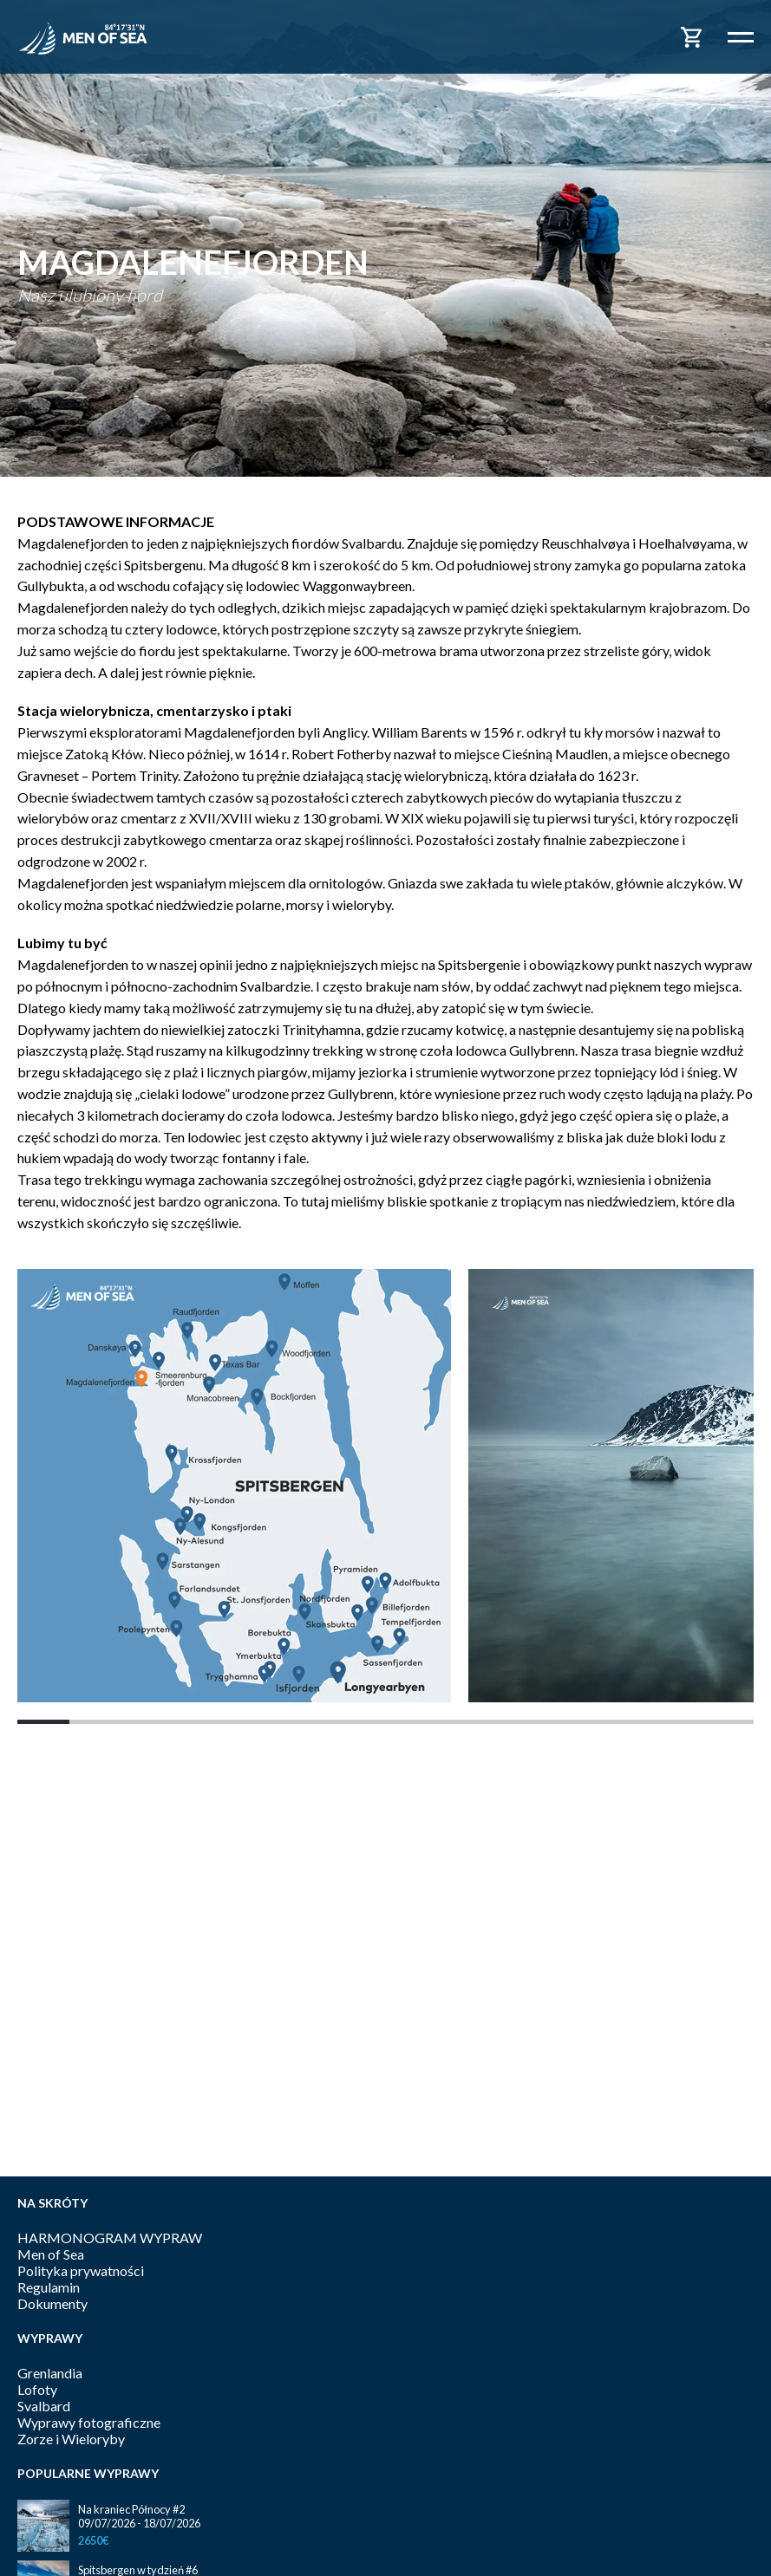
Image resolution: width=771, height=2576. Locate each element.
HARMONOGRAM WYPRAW (109, 2237)
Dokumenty (52, 2303)
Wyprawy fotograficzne (88, 2422)
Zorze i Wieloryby (71, 2438)
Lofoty (37, 2389)
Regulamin (48, 2287)
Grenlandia (49, 2373)
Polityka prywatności (80, 2270)
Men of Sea (50, 2254)
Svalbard (43, 2405)
